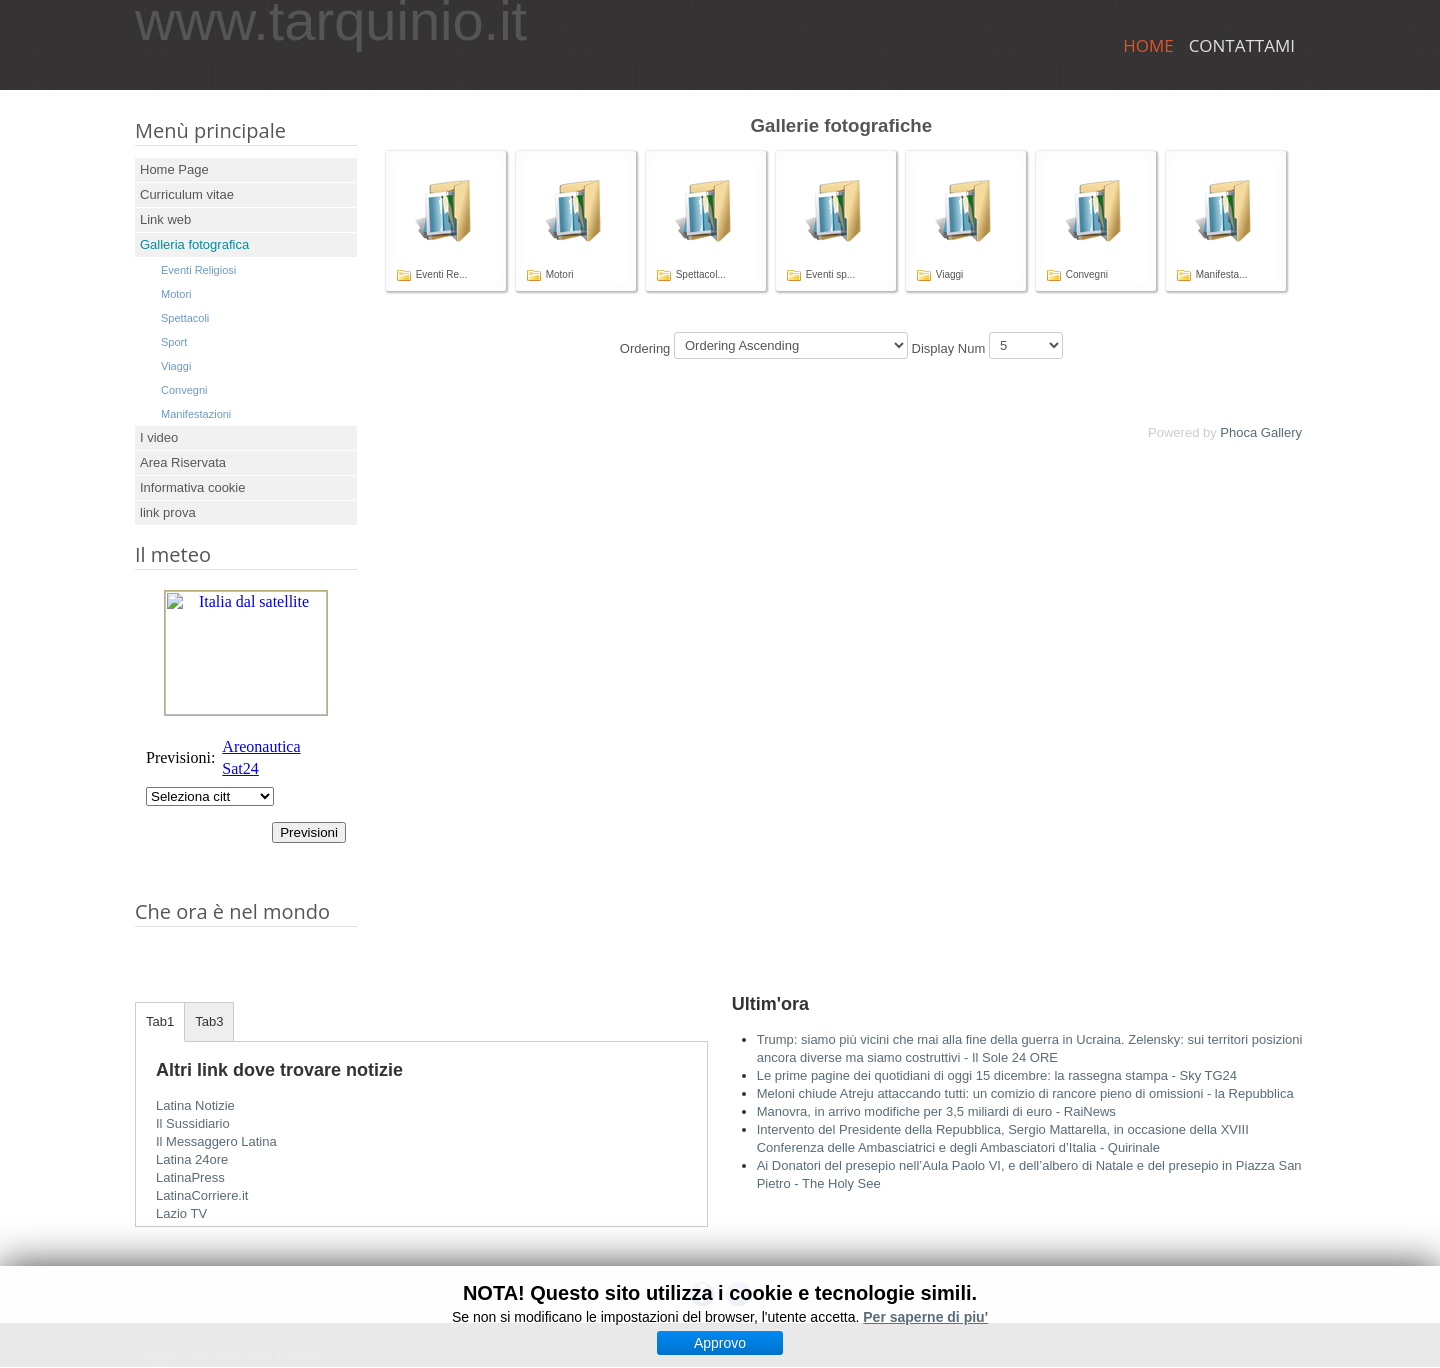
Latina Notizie (195, 1105)
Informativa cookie (193, 487)
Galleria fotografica (194, 244)
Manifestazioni (196, 414)
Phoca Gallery (1261, 432)
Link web (165, 219)
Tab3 (209, 1021)
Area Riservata (183, 462)
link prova (168, 512)
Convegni (184, 390)
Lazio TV (181, 1213)
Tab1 (160, 1021)
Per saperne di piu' (925, 1317)
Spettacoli (185, 318)
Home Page (174, 169)
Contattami (1242, 45)
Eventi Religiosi (198, 270)
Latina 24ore (192, 1159)
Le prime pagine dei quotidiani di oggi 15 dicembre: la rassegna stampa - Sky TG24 (997, 1075)
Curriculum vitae (187, 194)
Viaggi (176, 366)
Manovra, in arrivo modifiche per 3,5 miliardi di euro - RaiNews (936, 1111)
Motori (176, 294)
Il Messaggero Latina (216, 1141)
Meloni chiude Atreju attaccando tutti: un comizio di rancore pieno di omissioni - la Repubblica (1025, 1093)
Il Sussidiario (193, 1123)
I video (159, 437)
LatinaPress (190, 1177)
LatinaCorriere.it (202, 1195)
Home (1148, 45)
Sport (174, 342)
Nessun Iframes (246, 730)
